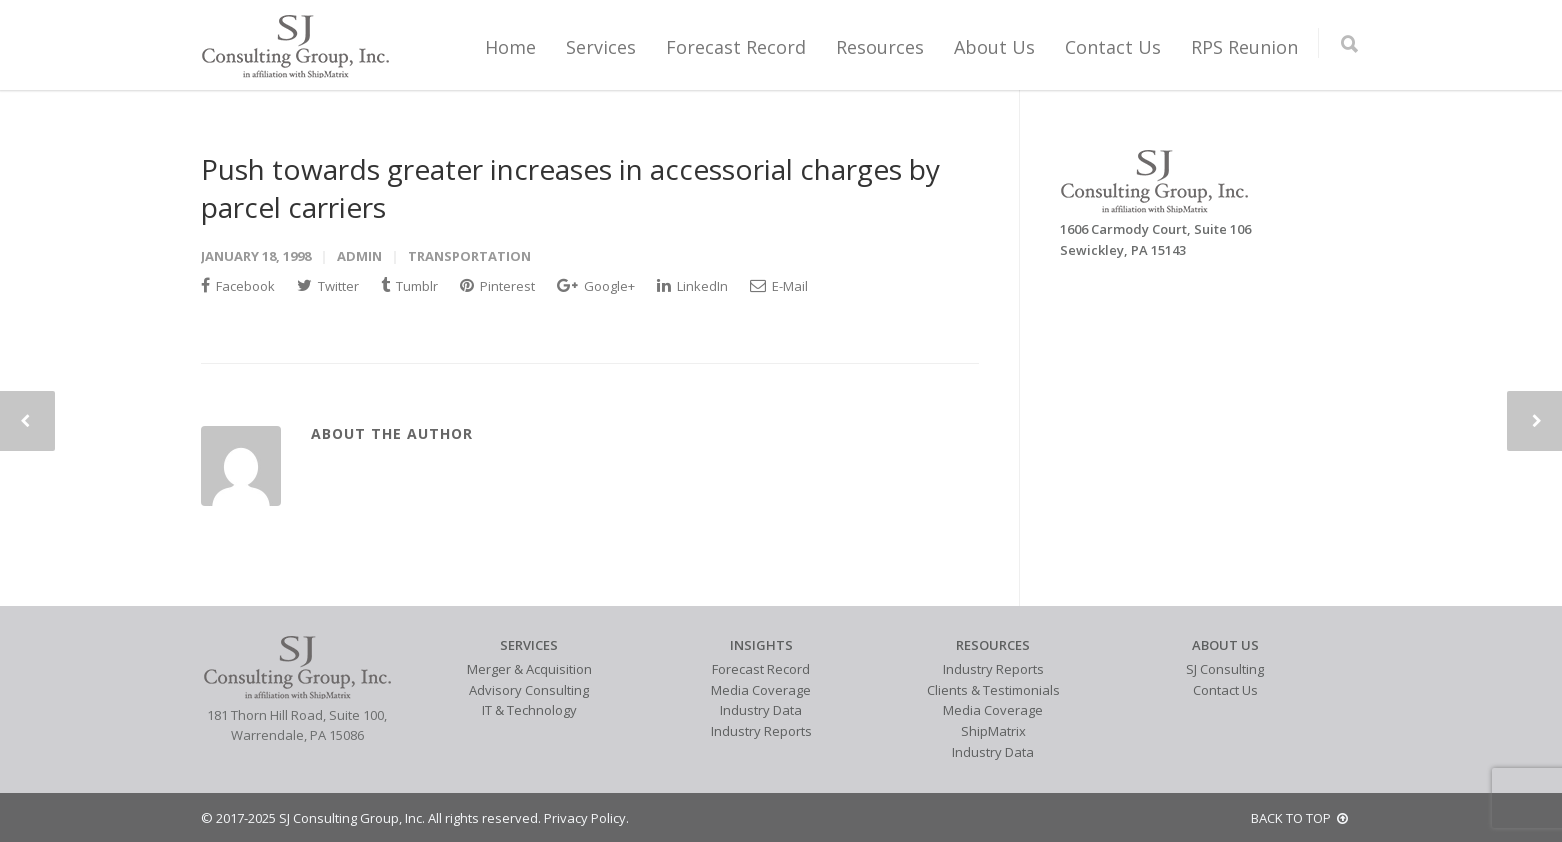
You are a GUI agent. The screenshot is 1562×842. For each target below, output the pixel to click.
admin (359, 256)
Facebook (238, 286)
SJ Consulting (1225, 669)
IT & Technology (529, 710)
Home (510, 47)
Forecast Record (736, 47)
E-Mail (779, 286)
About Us (994, 47)
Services (601, 47)
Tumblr (409, 286)
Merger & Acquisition (529, 669)
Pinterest (497, 286)
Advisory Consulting (529, 690)
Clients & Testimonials (993, 690)
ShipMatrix (993, 731)
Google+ (596, 286)
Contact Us (1113, 47)
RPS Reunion (1244, 47)
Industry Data (761, 710)
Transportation (469, 256)
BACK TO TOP (1299, 818)
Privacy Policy (585, 818)
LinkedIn (692, 286)
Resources (880, 47)
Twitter (328, 286)
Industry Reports (761, 731)
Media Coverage (761, 690)
